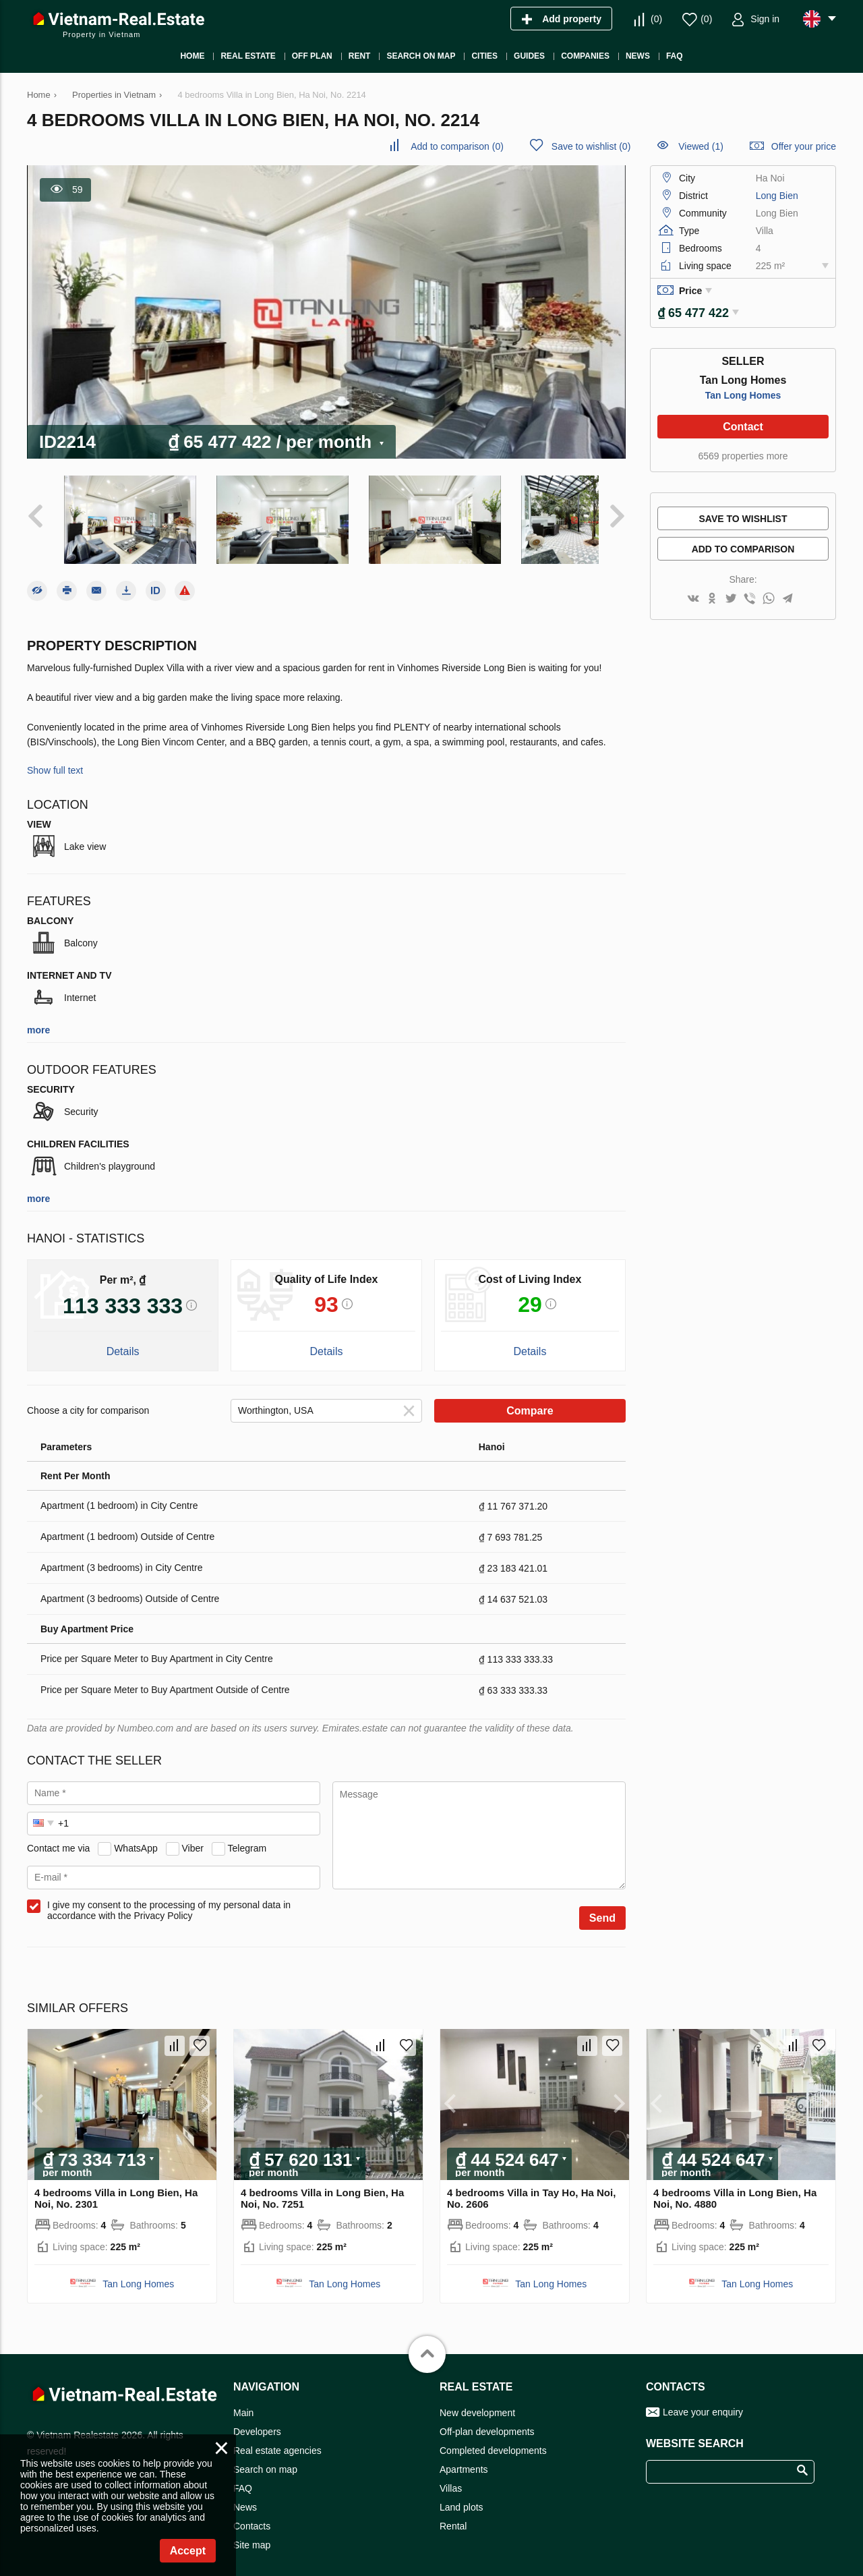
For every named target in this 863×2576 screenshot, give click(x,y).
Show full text (55, 759)
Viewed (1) (700, 146)
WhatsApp (136, 1836)
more (38, 1019)
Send (602, 1907)
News (245, 2496)
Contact (743, 422)
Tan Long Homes (743, 390)
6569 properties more (742, 451)
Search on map (265, 2458)
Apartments (464, 2458)
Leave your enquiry (703, 2401)
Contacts (251, 2515)
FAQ (242, 2477)
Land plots (461, 2496)
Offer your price (803, 146)
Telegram (247, 1836)
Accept (188, 2550)
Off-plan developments (487, 2420)
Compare (529, 1400)
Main (243, 2402)
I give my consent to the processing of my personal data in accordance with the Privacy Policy (169, 1899)
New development (477, 2402)
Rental (453, 2515)
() (656, 18)
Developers (257, 2420)
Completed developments (493, 2439)
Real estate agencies (277, 2439)
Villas (451, 2477)
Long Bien (777, 195)
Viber (193, 1836)
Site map (251, 2534)
